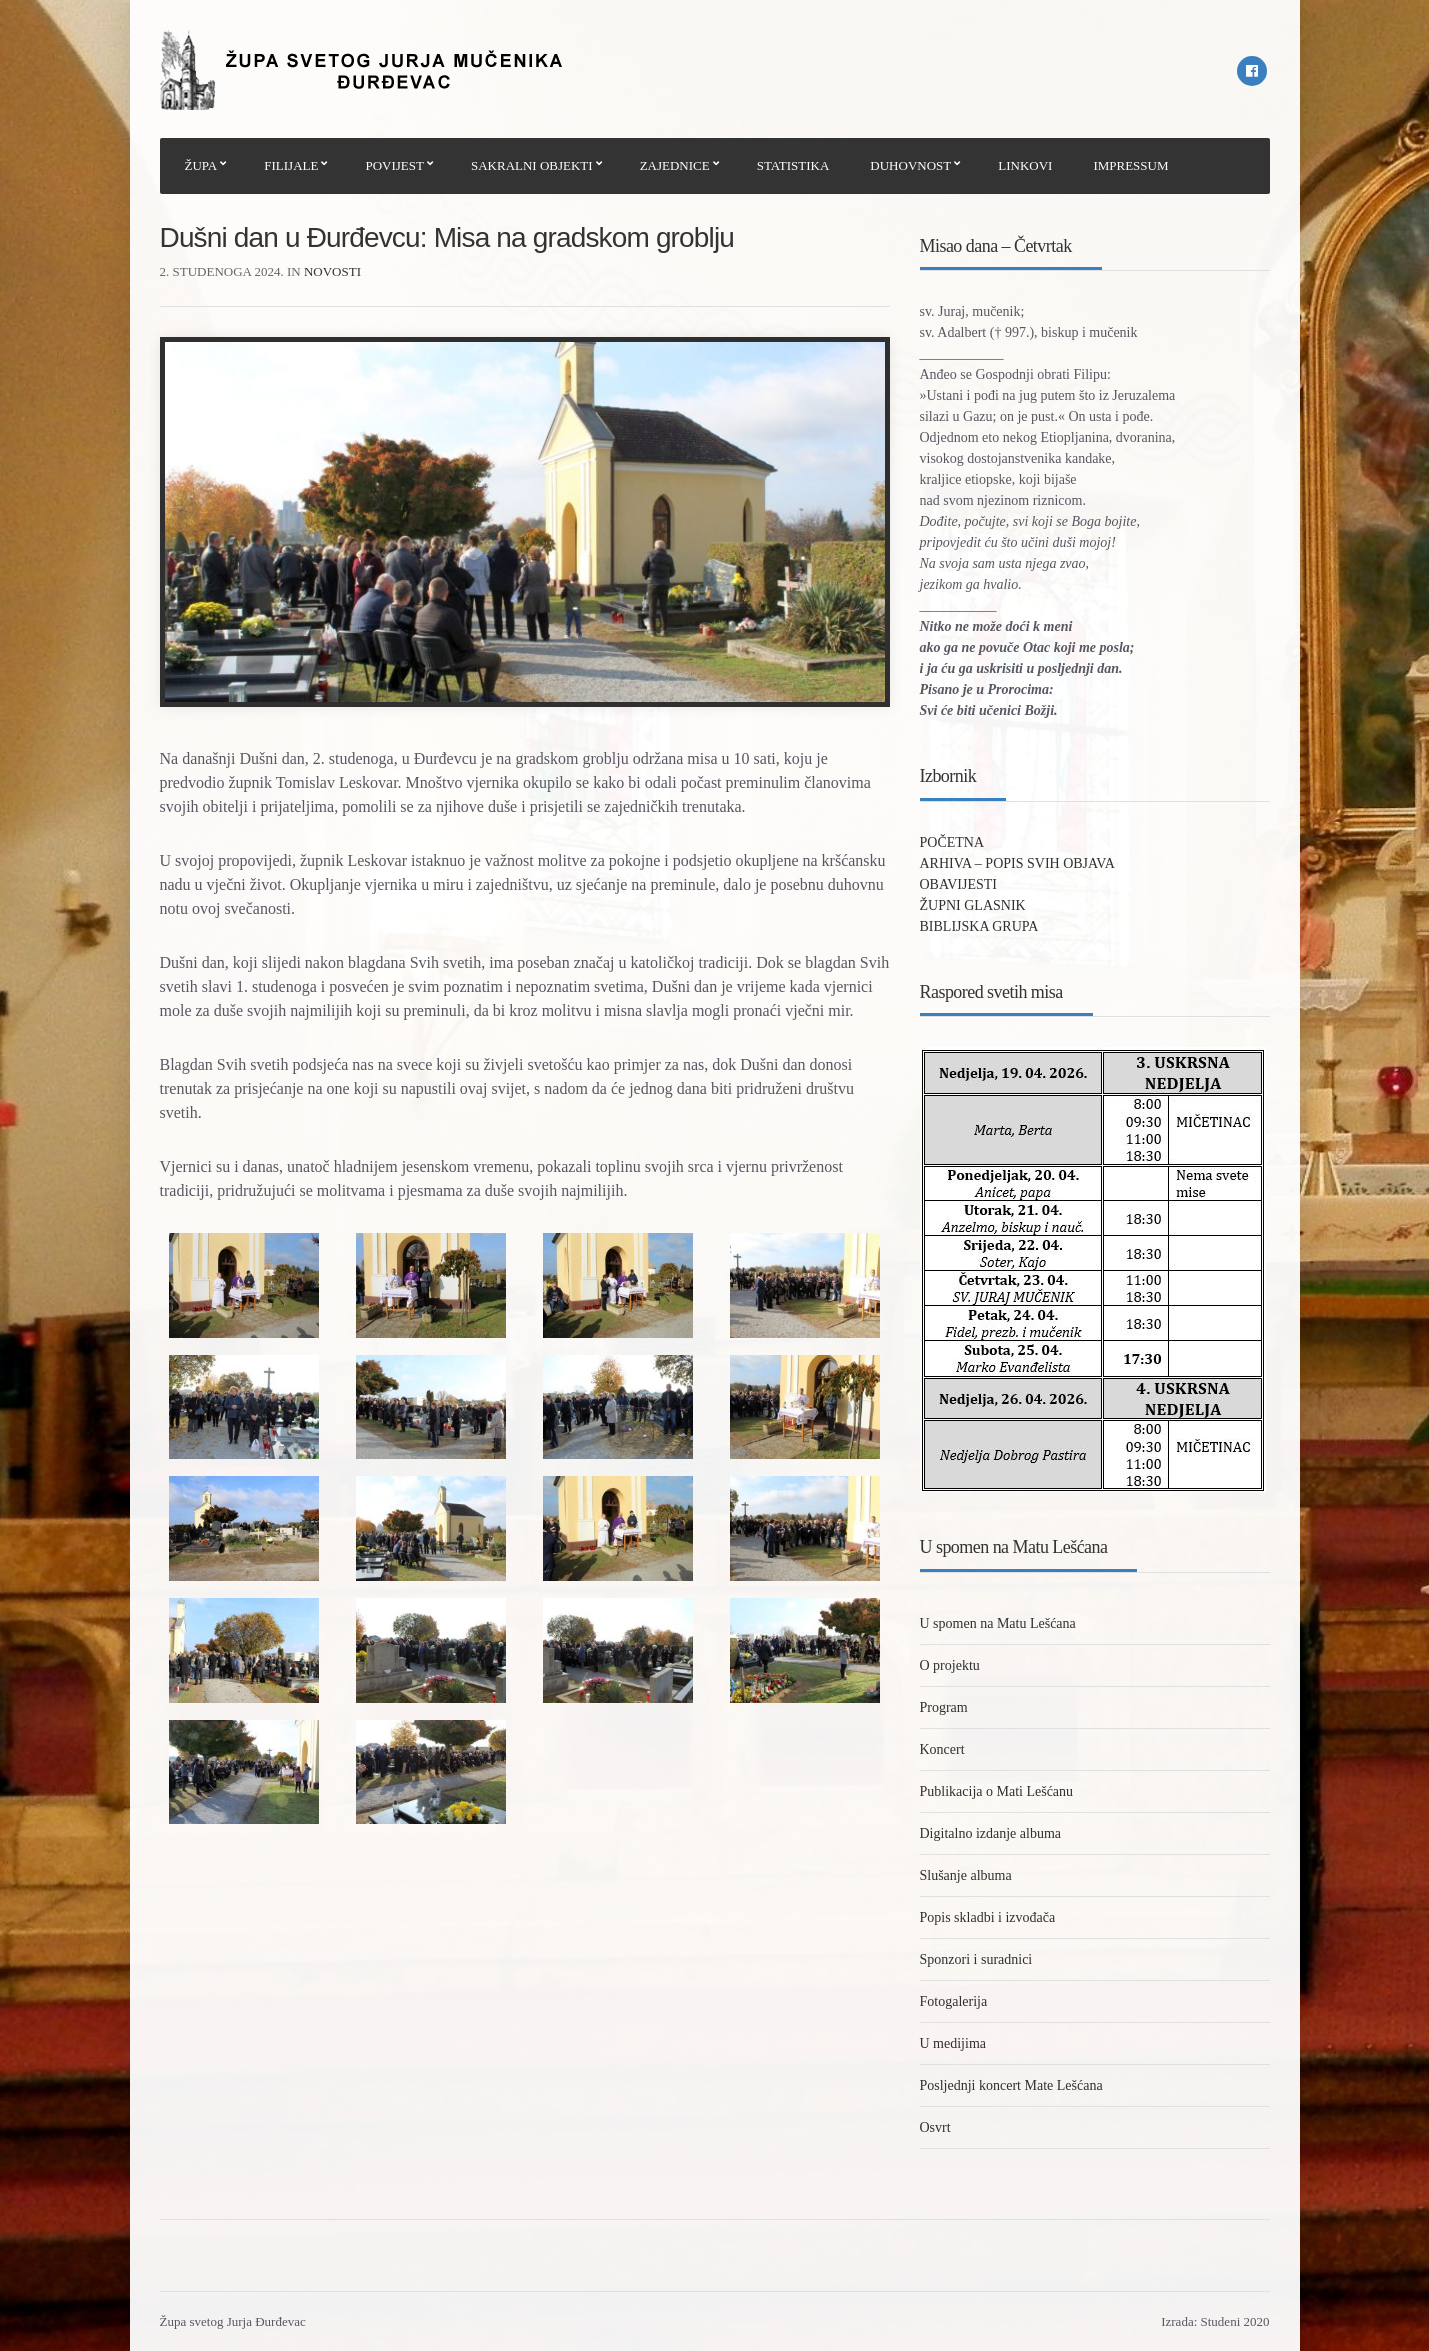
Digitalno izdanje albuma (991, 1833)
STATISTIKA (793, 165)
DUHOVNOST (910, 165)
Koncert (942, 1749)
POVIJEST (394, 165)
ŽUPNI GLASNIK (973, 905)
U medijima (953, 2043)
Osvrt (935, 2127)
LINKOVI (1025, 165)
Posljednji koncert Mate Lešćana (1011, 2085)
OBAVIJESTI (959, 884)
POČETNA (952, 842)
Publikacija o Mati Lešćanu (997, 1791)
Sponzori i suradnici (976, 1959)
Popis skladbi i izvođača (988, 1917)
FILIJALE (291, 165)
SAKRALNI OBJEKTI (532, 165)
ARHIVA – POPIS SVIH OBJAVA (1017, 863)
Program (944, 1707)
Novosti (332, 271)
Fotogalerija (954, 2001)
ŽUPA (201, 165)
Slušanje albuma (966, 1875)
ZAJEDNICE (675, 165)
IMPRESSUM (1130, 165)
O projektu (950, 1665)
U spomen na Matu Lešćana (998, 1623)
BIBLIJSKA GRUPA (979, 926)
